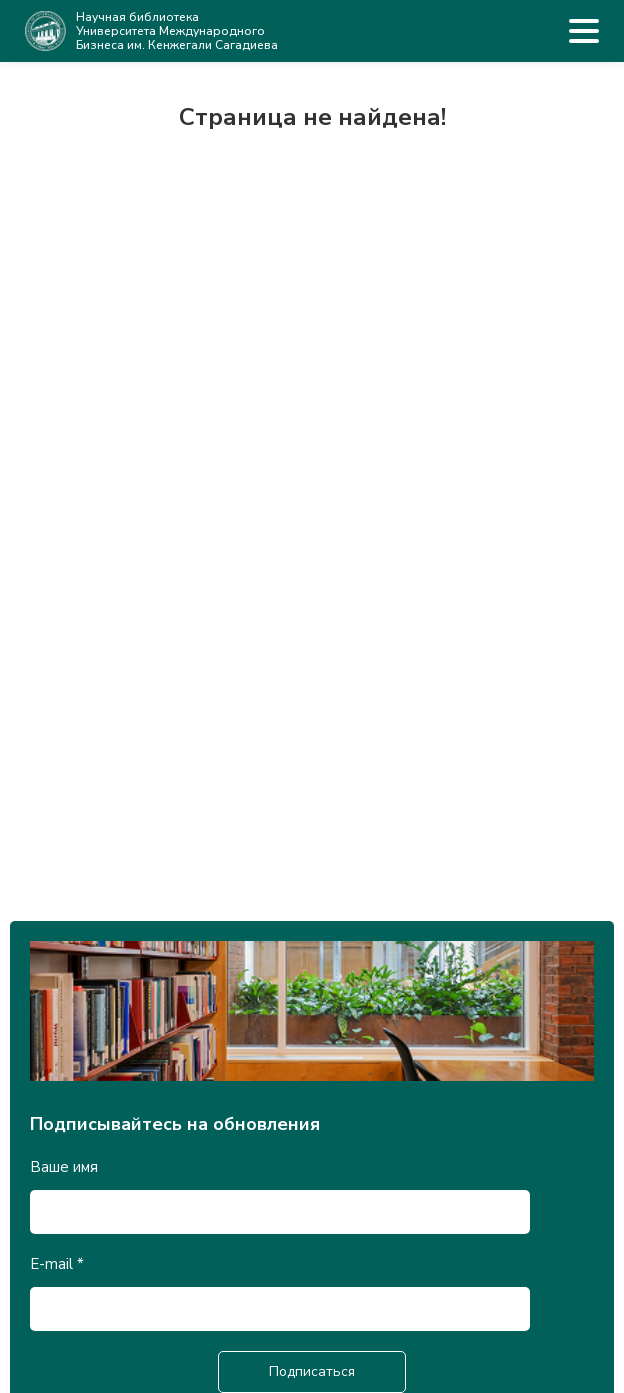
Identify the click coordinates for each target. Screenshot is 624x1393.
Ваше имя (64, 1167)
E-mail (57, 1264)
